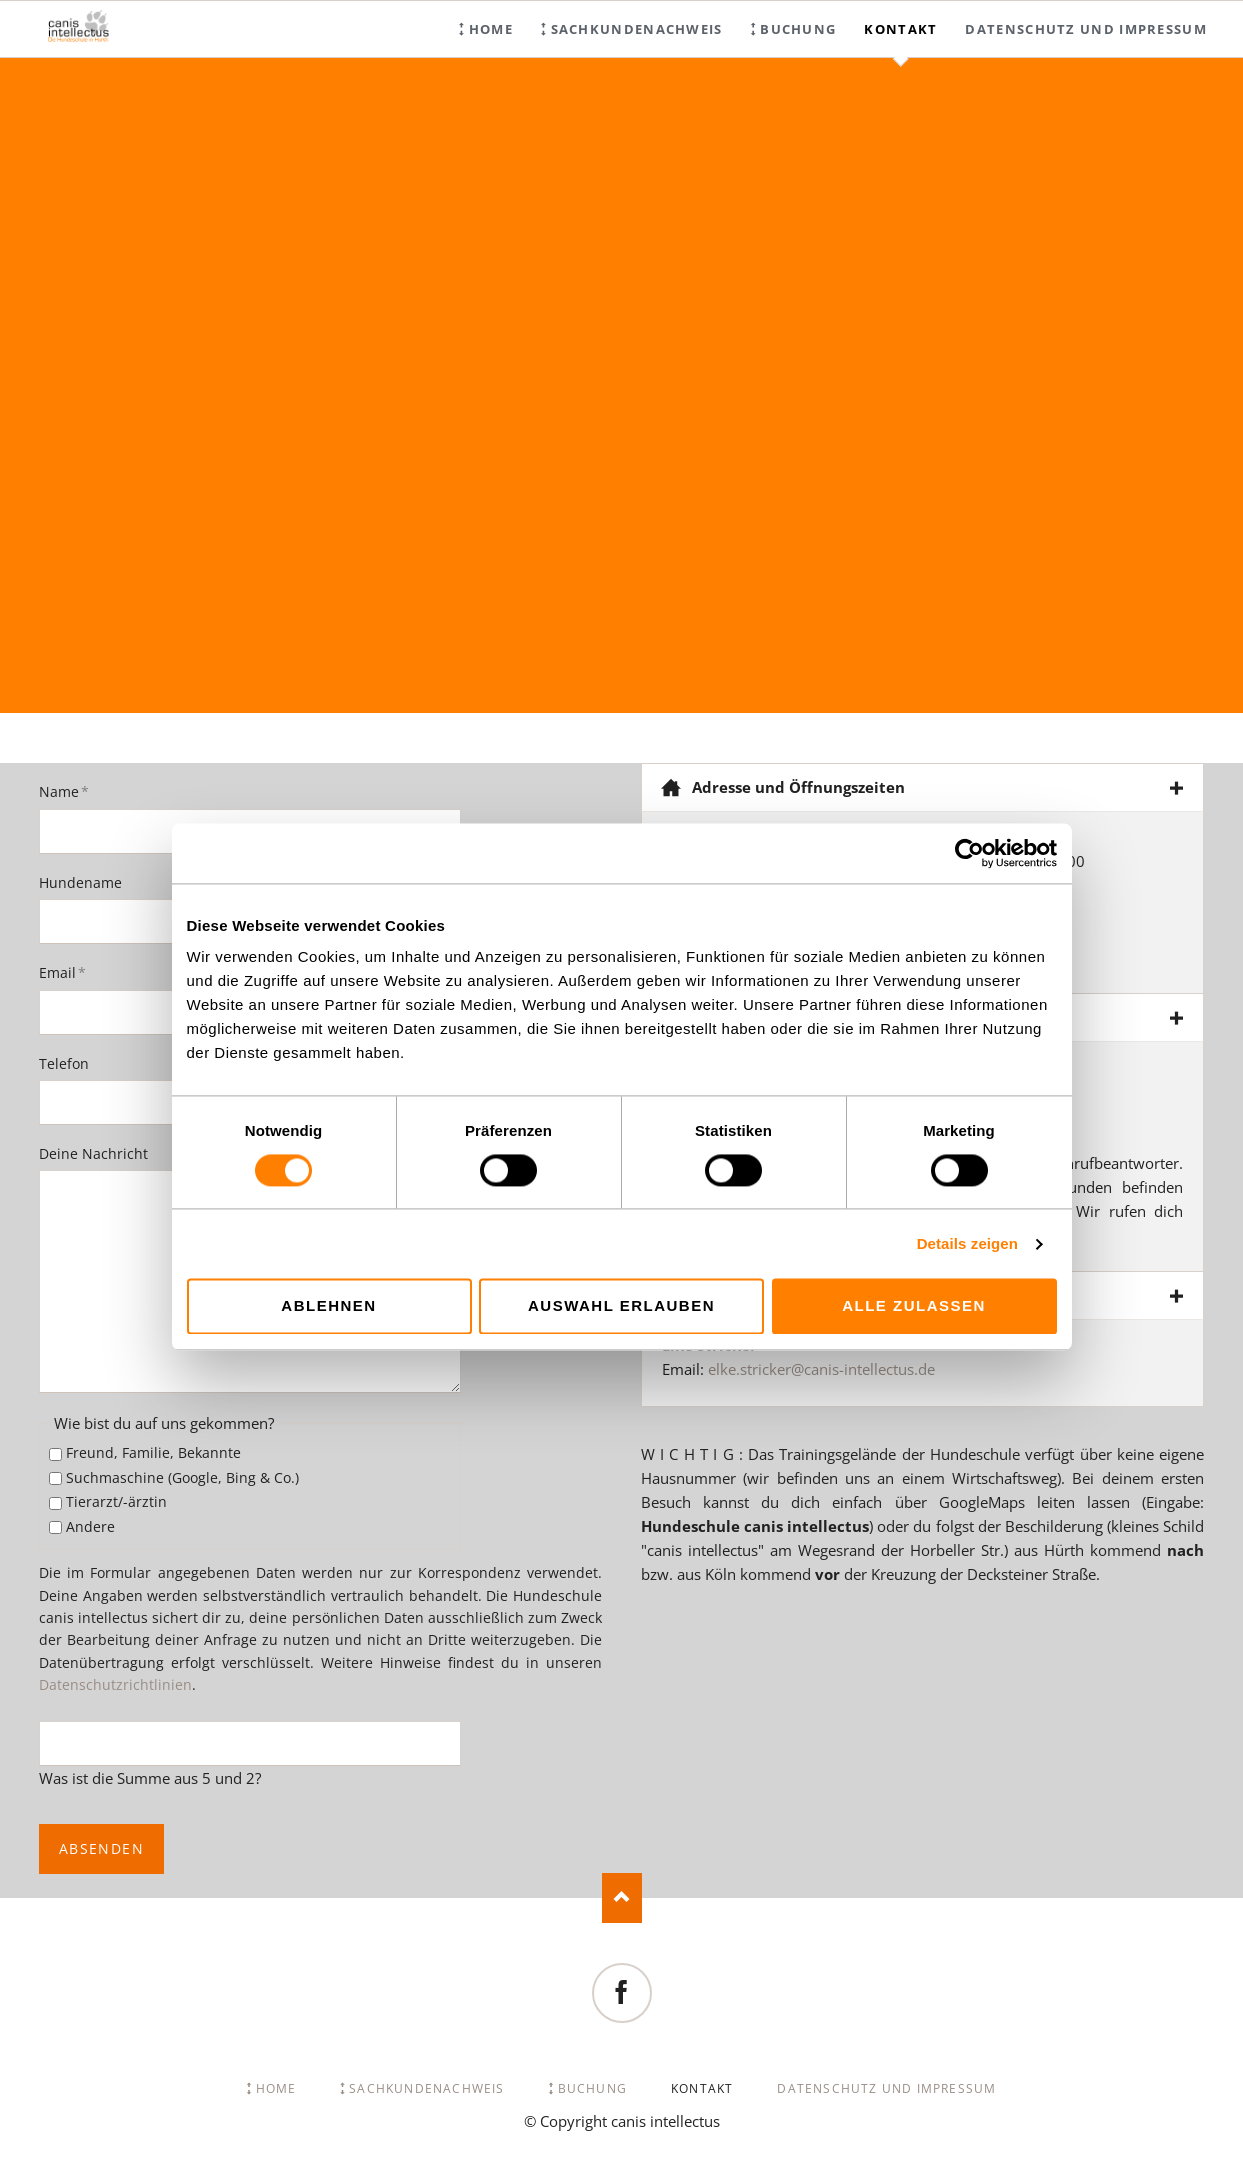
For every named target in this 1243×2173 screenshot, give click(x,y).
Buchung (798, 29)
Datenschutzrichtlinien (115, 1684)
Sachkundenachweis (637, 29)
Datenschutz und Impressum (1086, 29)
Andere (90, 1526)
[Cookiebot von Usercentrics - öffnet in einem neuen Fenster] (969, 853)
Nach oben (622, 1898)
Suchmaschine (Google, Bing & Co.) (182, 1477)
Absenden (101, 1848)
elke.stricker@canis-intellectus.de (821, 1369)
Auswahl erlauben (621, 1306)
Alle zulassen (914, 1306)
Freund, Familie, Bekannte (153, 1452)
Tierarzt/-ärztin (116, 1501)
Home (491, 29)
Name (72, 791)
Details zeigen (967, 1243)
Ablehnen (328, 1306)
